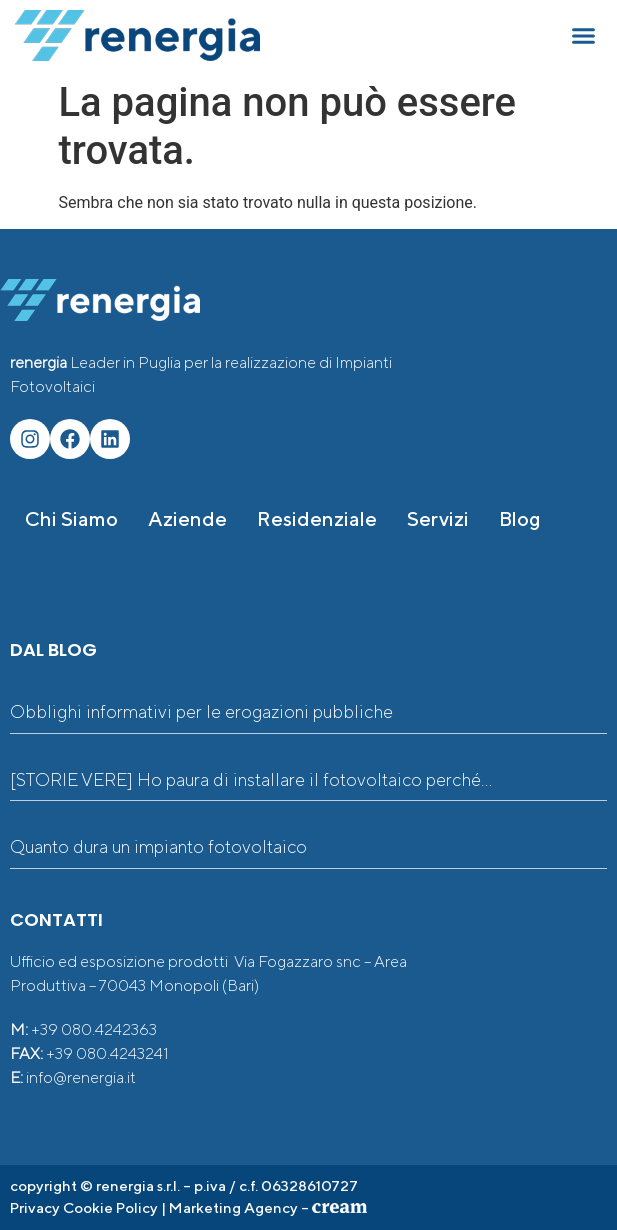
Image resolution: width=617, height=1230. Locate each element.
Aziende (187, 518)
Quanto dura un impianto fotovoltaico (158, 846)
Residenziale (317, 518)
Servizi (438, 518)
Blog (520, 518)
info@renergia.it (81, 1077)
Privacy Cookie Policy (84, 1207)
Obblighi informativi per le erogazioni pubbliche (201, 711)
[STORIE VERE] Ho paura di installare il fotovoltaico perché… (251, 779)
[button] (584, 36)
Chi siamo (71, 518)
